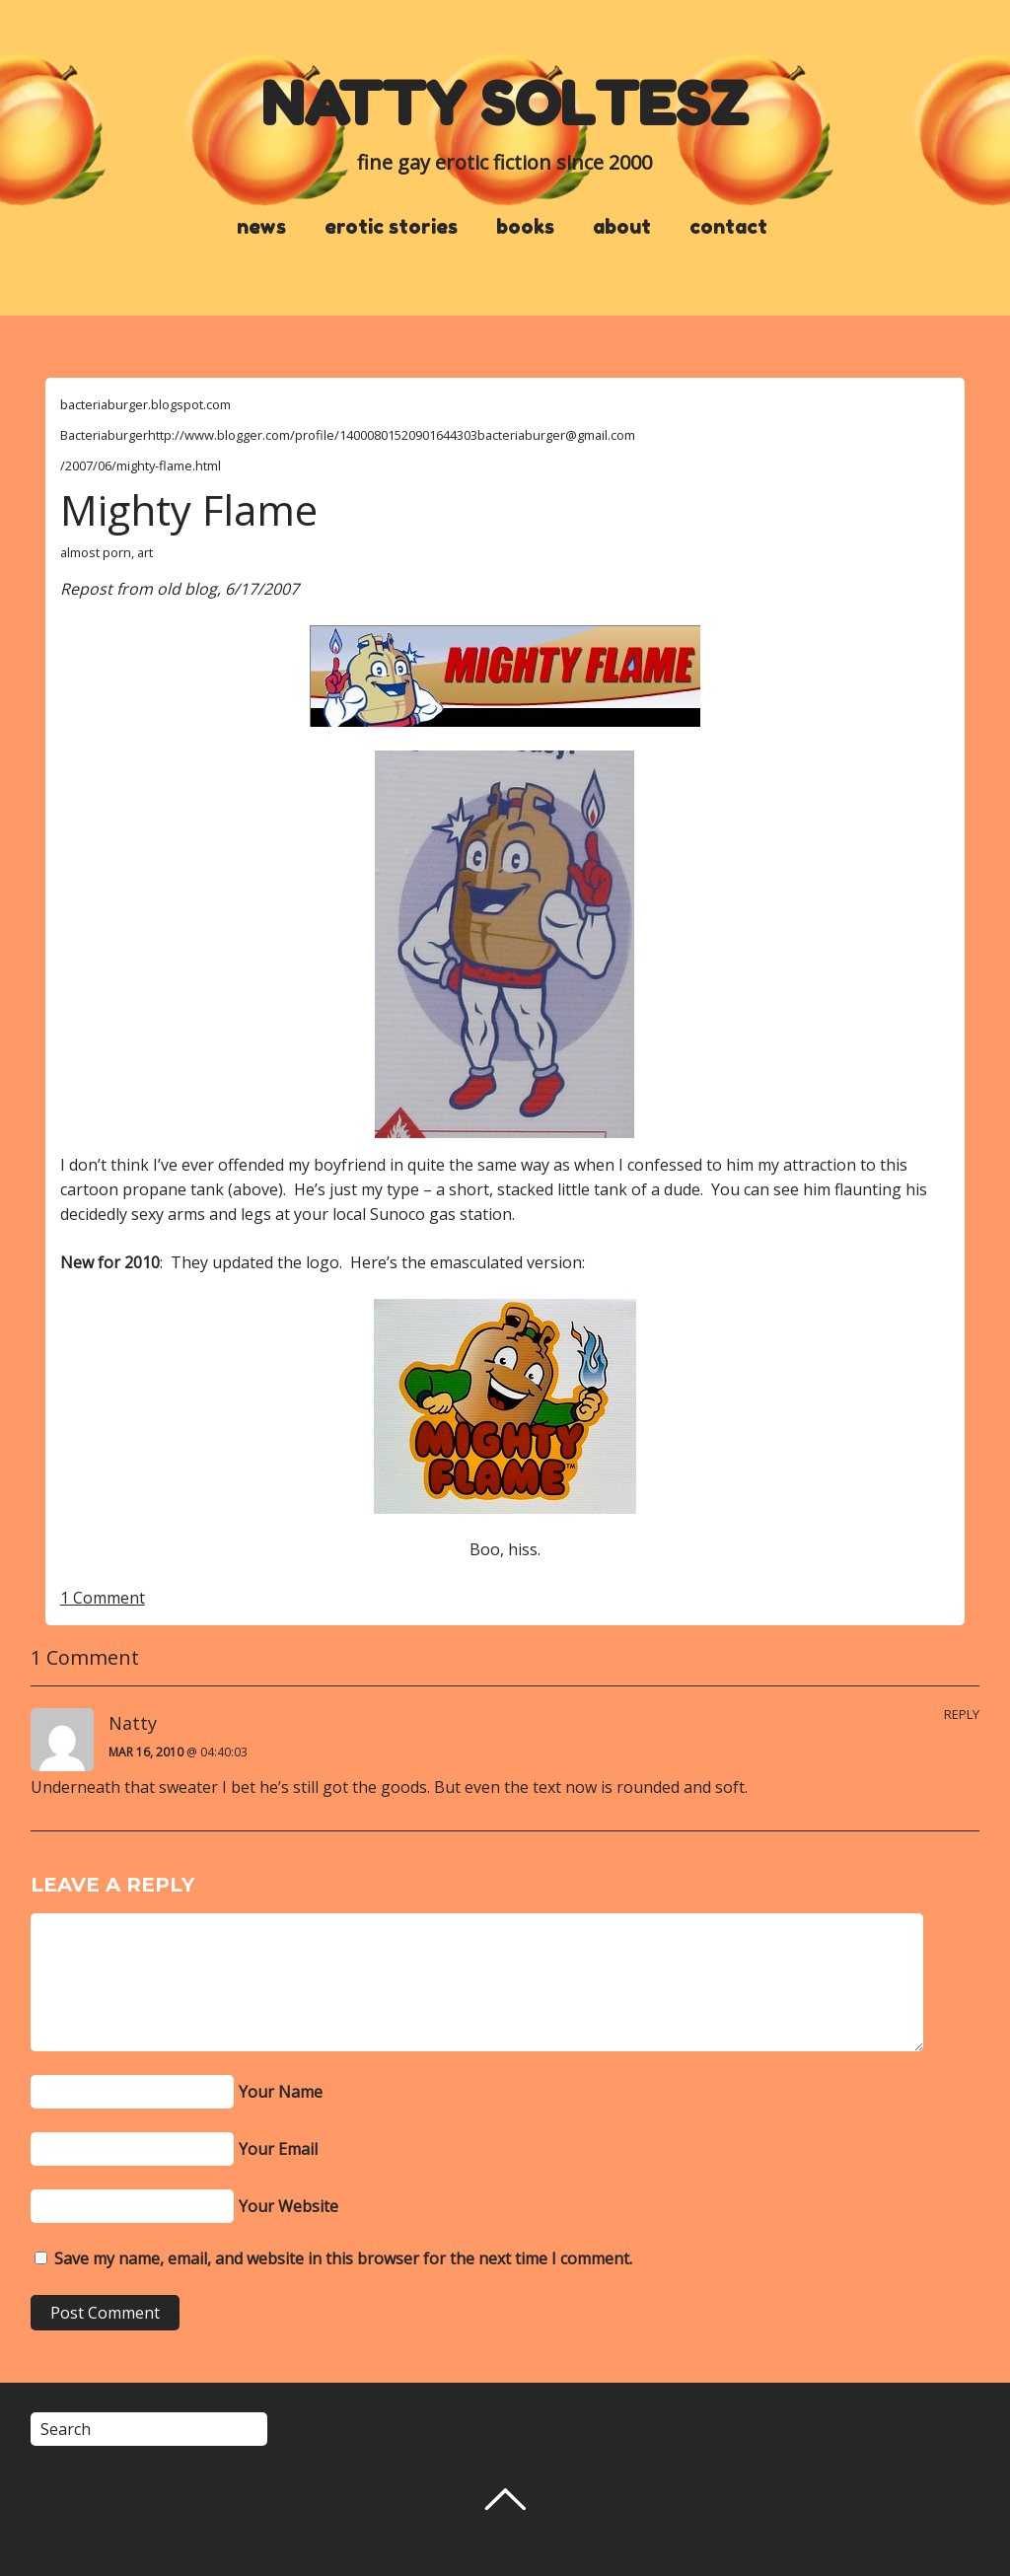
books (525, 227)
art (145, 552)
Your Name (281, 2092)
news (261, 227)
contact (728, 227)
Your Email (278, 2149)
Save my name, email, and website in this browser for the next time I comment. (343, 2258)
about (622, 227)
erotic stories (391, 227)
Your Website (288, 2206)
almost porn (95, 552)
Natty (132, 1723)
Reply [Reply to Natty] (961, 1714)
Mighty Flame (189, 509)
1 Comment (102, 1598)
